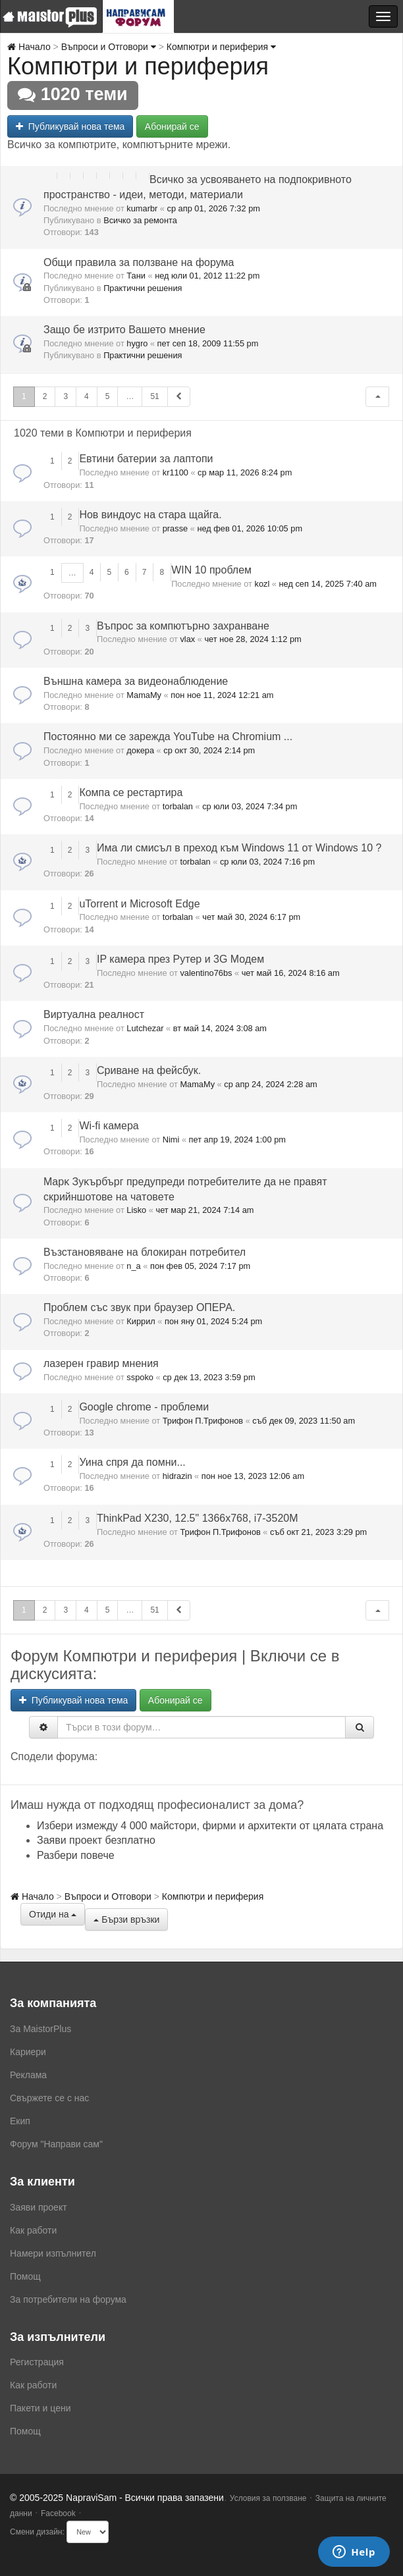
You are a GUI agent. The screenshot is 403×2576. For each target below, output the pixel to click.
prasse (175, 528)
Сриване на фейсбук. (149, 1070)
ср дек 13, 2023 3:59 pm (209, 1377)
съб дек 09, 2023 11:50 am (303, 1421)
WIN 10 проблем (211, 570)
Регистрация (37, 2362)
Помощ (25, 2276)
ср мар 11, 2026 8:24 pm (245, 472)
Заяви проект (38, 2207)
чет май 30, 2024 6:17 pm (251, 917)
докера (140, 750)
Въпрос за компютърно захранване (183, 625)
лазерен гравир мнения (101, 1363)
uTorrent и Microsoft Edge (139, 903)
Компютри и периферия (221, 46)
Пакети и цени (40, 2408)
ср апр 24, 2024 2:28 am (270, 1084)
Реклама (28, 2075)
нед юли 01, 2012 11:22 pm (207, 276)
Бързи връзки (126, 1919)
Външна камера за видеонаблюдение (135, 681)
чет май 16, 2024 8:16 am (291, 973)
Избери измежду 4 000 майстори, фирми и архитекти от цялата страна (210, 1825)
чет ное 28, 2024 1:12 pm (252, 639)
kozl (261, 584)
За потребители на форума (68, 2299)
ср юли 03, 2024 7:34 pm (249, 806)
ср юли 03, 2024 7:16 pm (267, 862)
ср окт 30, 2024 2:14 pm (209, 750)
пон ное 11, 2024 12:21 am (222, 695)
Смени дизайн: (37, 2531)
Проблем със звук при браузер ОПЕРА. (139, 1307)
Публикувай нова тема (70, 126)
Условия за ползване (268, 2498)
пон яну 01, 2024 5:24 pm (213, 1321)
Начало (29, 46)
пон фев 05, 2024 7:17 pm (200, 1266)
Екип (20, 2121)
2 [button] (45, 396)
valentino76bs (206, 973)
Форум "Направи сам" (56, 2144)
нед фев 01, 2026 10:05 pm (249, 528)
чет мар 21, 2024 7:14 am (204, 1210)
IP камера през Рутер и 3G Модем (180, 959)
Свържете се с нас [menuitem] (49, 2098)
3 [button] (65, 396)
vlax (187, 639)
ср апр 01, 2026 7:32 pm (213, 208)
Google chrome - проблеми (144, 1406)
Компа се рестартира (130, 792)
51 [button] (154, 396)
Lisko (136, 1210)
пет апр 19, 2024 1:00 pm (237, 1139)
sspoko (139, 1377)
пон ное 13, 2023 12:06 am (253, 1476)
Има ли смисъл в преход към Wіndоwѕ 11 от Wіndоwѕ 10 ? (239, 847)
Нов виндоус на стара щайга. (150, 514)
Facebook (58, 2513)
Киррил (140, 1321)
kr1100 (175, 472)
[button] (377, 397)
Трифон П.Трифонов (203, 1421)
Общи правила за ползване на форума (138, 262)
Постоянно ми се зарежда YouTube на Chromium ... (167, 736)
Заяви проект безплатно (96, 1840)
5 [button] (107, 396)
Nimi (171, 1139)
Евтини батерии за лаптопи (146, 458)
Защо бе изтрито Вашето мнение (124, 329)
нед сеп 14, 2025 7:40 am (328, 584)
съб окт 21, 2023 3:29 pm (318, 1532)
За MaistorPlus (40, 2029)
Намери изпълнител (53, 2253)
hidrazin (177, 1476)
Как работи (33, 2230)
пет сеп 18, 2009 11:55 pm (208, 343)
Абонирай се (172, 126)
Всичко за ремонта (140, 220)
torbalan (178, 806)
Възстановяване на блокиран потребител (144, 1252)
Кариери (28, 2052)
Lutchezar (144, 1028)
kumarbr (141, 208)
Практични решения (142, 288)
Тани (136, 276)
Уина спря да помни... (132, 1462)
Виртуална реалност (93, 1014)
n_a (133, 1266)
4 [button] (86, 396)
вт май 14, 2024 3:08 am (220, 1028)
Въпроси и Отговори (108, 46)
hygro (137, 343)
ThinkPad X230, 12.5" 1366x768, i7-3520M (197, 1518)
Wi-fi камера (108, 1125)
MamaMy (143, 695)
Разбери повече (76, 1855)
